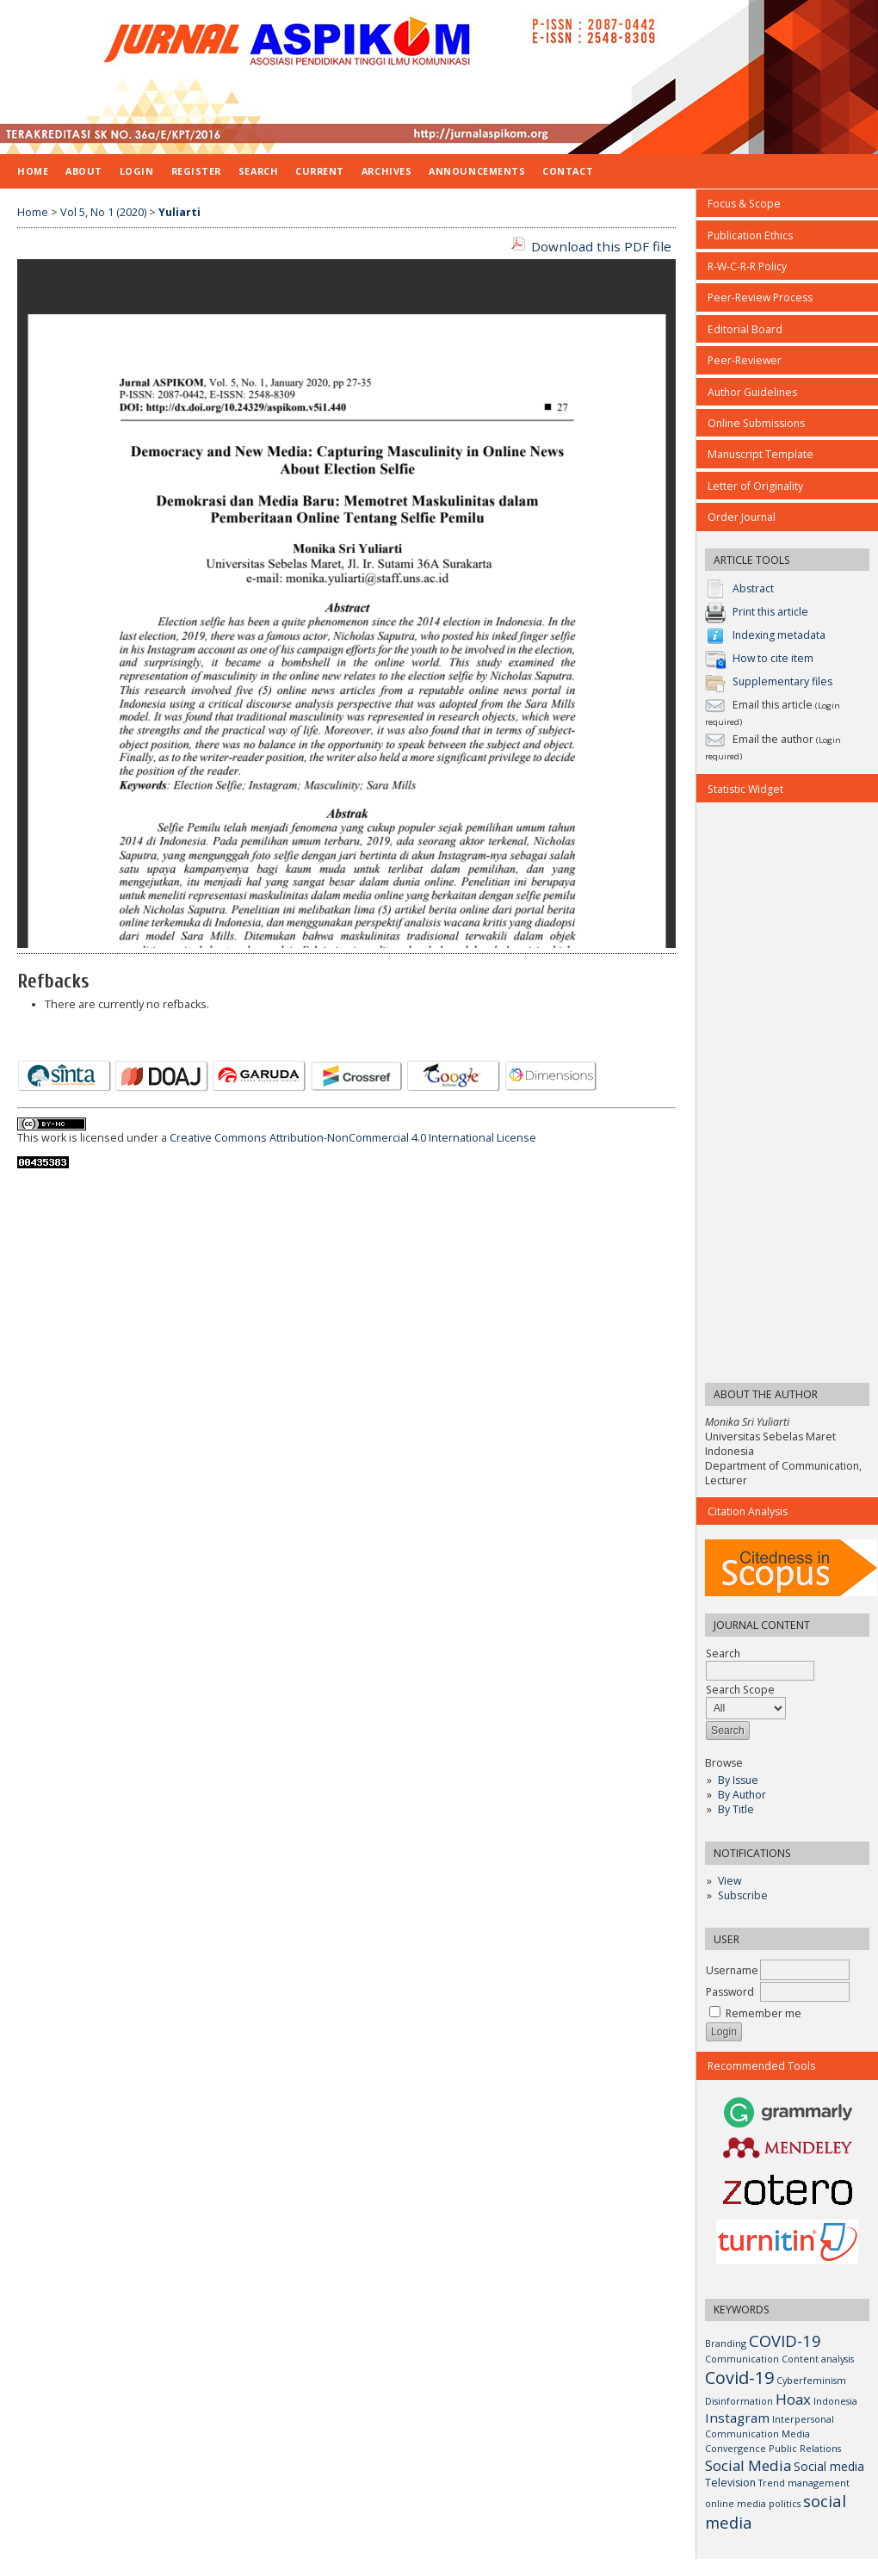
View (729, 1880)
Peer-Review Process (760, 297)
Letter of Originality (755, 486)
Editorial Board (745, 329)
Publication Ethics (750, 235)
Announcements (477, 170)
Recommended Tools (761, 2066)
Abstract (753, 589)
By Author (742, 1794)
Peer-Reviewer (745, 360)
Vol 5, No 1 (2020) (103, 212)
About (83, 170)
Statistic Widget (745, 789)
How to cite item (773, 659)
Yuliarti (179, 212)
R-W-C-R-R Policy (747, 266)
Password (730, 1992)
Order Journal (742, 517)
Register (196, 170)
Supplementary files (782, 682)
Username (732, 1970)
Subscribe (743, 1895)
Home (32, 170)
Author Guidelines (752, 392)
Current (319, 170)
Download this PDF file (601, 246)
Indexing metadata (779, 636)
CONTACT (567, 170)
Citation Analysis (748, 1511)
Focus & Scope (744, 203)
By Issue (738, 1780)
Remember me (763, 2013)
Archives (386, 170)
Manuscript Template (760, 454)
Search (258, 170)
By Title (736, 1809)
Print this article (770, 612)
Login (137, 170)
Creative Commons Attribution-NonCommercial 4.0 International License (353, 1137)
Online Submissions (756, 423)
